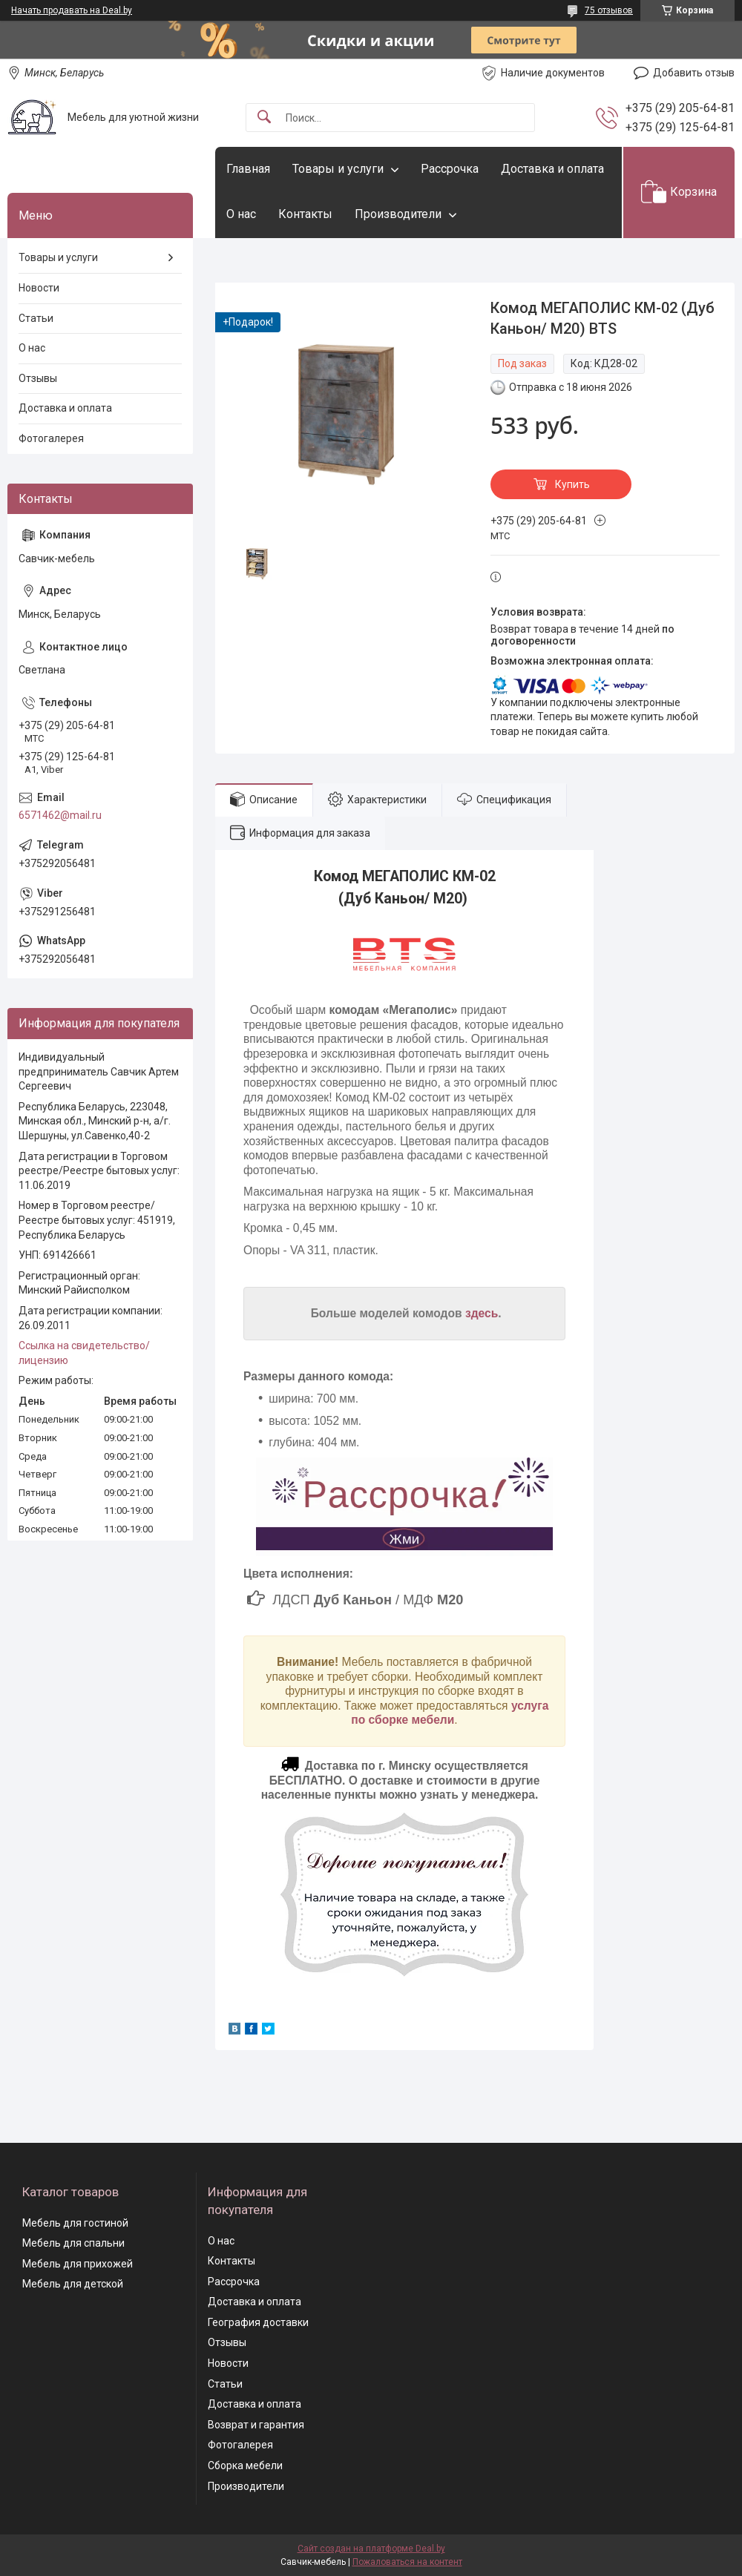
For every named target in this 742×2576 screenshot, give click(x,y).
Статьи (36, 318)
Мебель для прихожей (77, 2264)
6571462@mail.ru (60, 815)
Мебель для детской (72, 2284)
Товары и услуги (338, 169)
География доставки (258, 2322)
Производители (398, 214)
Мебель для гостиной (75, 2223)
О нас (241, 214)
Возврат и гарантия (256, 2425)
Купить (572, 484)
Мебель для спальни (73, 2243)
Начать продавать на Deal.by (71, 10)
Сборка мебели (245, 2465)
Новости (39, 288)
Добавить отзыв (694, 73)
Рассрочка (450, 169)
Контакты (305, 214)
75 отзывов (609, 10)
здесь (481, 1313)
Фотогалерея (51, 438)
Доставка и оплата (552, 169)
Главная (248, 169)
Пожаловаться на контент (407, 2562)
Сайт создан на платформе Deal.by (371, 2548)
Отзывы (38, 378)
